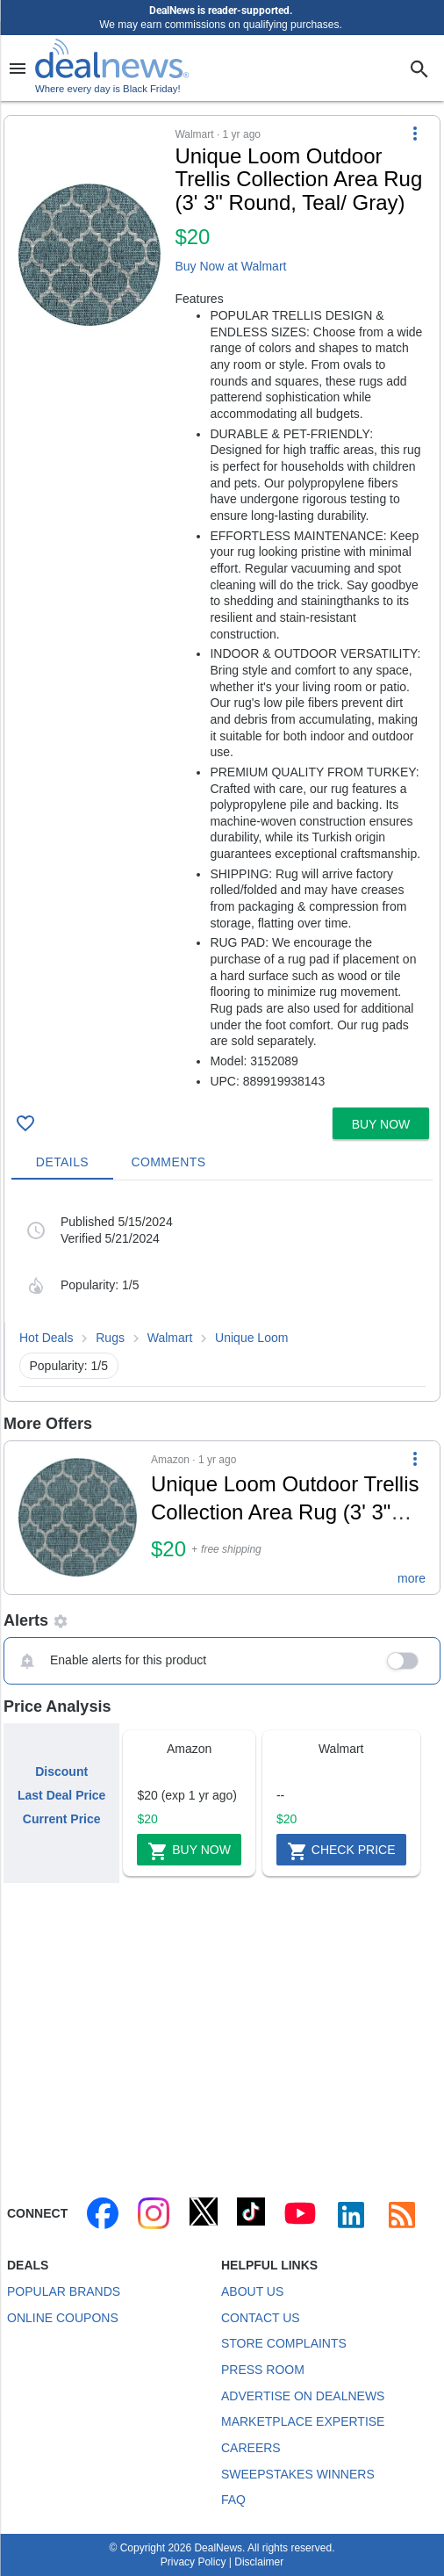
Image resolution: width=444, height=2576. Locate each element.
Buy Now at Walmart (230, 266)
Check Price (341, 1851)
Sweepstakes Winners (298, 2474)
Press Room (262, 2370)
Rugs (110, 1338)
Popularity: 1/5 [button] (69, 1366)
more (411, 1578)
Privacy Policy (193, 2562)
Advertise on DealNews (302, 2396)
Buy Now (189, 1851)
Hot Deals (46, 1338)
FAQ (233, 2500)
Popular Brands (63, 2291)
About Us (252, 2291)
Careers (251, 2448)
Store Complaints (284, 2343)
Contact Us (260, 2318)
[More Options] (415, 133)
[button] (222, 608)
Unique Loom (251, 1338)
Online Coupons (62, 2318)
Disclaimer (258, 2562)
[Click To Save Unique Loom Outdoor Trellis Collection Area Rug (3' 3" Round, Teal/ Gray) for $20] (25, 1123)
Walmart (170, 1338)
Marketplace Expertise (302, 2421)
